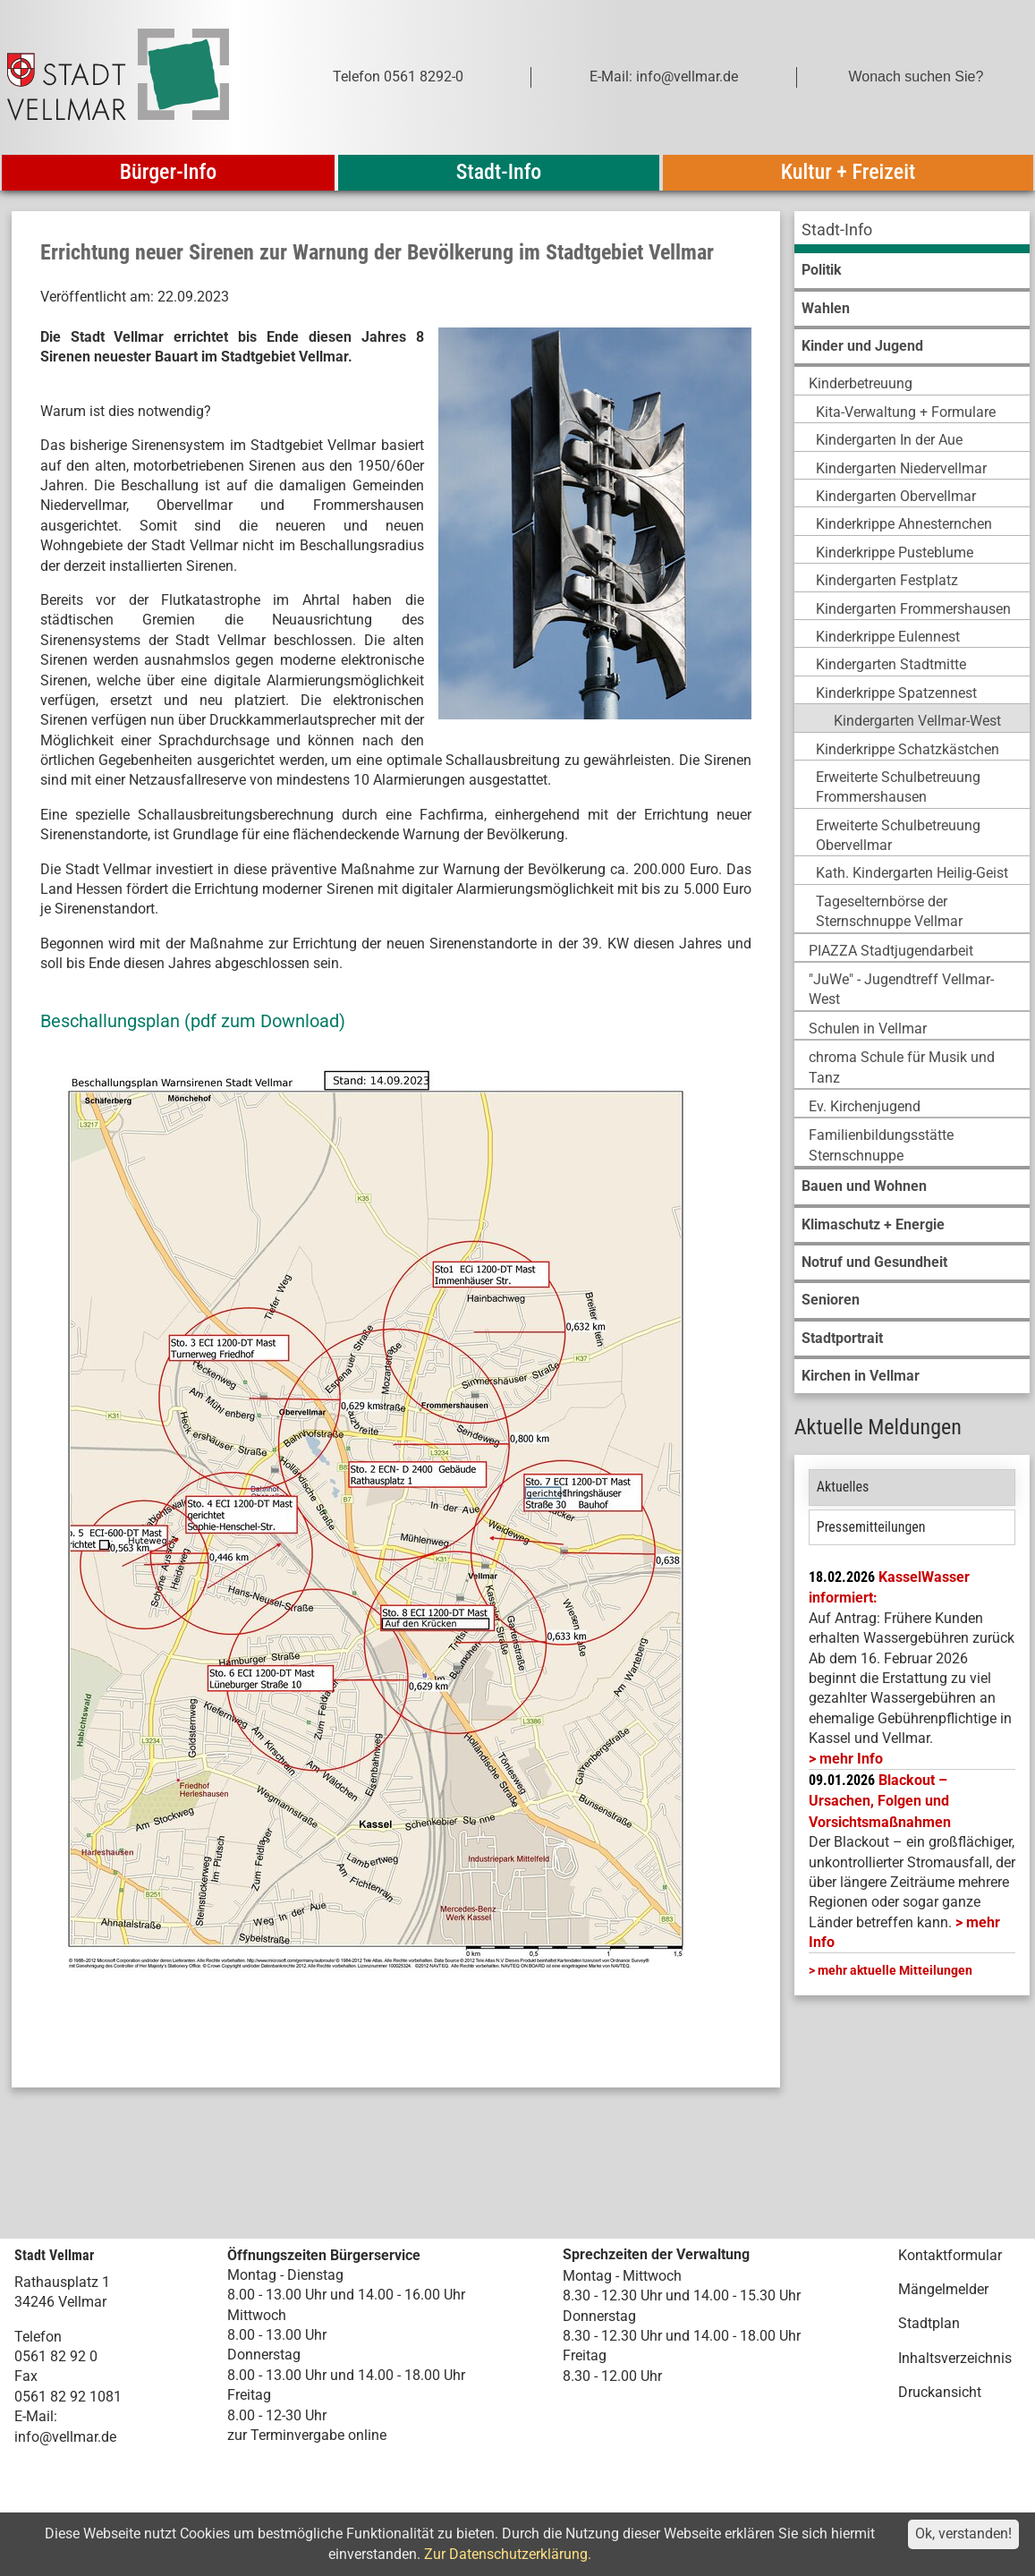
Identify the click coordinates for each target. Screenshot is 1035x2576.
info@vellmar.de (65, 2436)
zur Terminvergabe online (306, 2435)
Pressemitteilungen (871, 1526)
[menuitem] (912, 232)
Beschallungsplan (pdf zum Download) (192, 1021)
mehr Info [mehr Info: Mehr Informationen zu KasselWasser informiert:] (851, 1758)
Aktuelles (843, 1486)
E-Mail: (35, 2416)
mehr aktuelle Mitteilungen (895, 1970)
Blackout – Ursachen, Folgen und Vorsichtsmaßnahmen (880, 1801)
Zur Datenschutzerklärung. (507, 2554)
